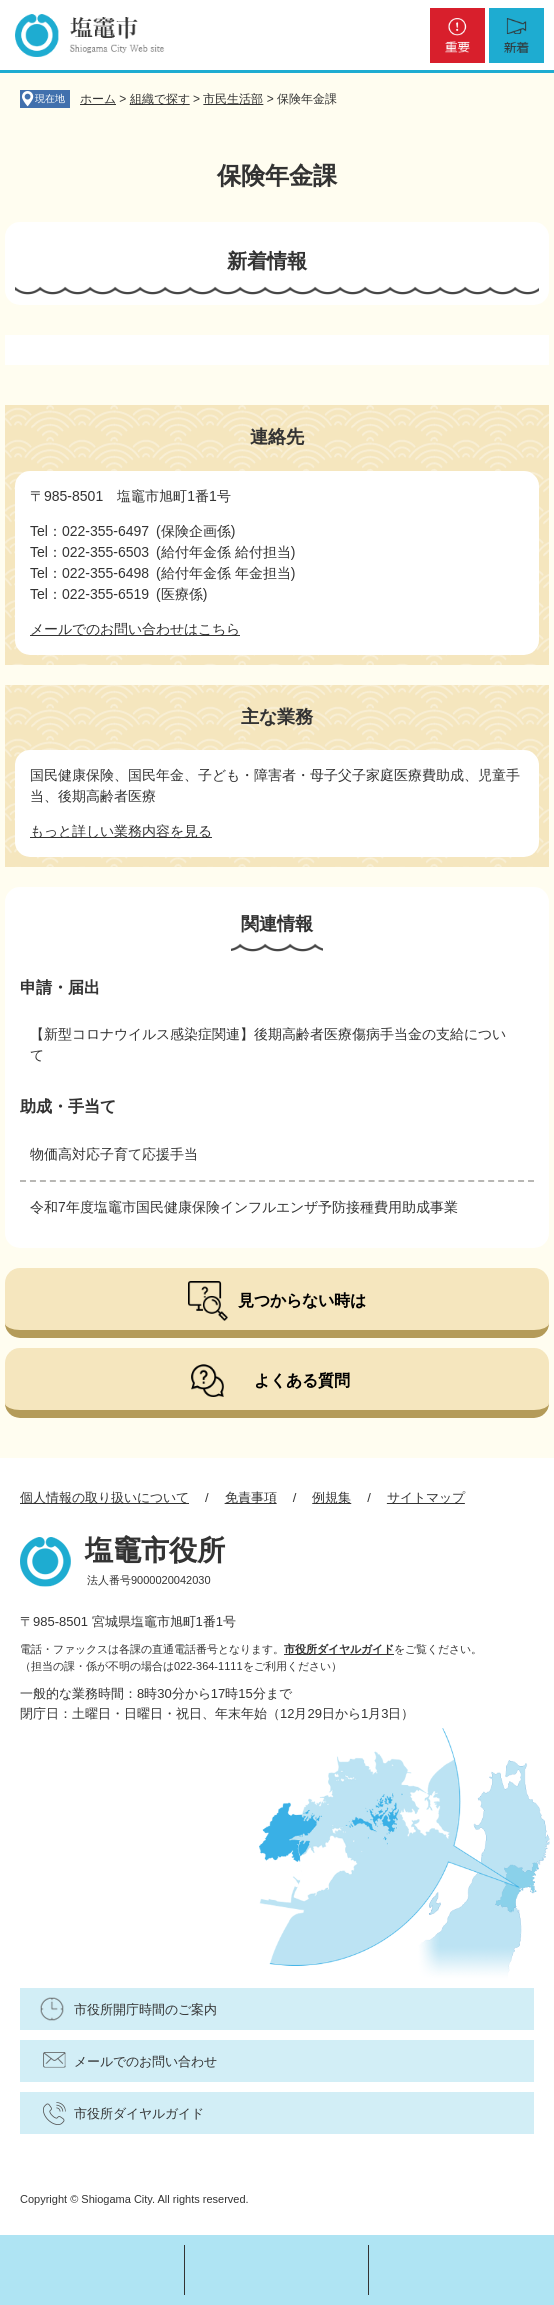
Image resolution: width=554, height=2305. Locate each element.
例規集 (331, 1497)
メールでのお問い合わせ (145, 2061)
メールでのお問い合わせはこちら (135, 629)
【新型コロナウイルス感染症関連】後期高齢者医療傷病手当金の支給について (268, 1044)
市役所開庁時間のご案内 (145, 2009)
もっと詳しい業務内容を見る (121, 831)
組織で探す (160, 99)
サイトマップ (426, 1497)
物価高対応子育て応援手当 (114, 1154)
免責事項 (251, 1497)
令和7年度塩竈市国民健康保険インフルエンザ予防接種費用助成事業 (244, 1207)
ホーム (98, 99)
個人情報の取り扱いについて (104, 1497)
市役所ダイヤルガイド (339, 1649)
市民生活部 (233, 99)
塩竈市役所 (155, 1550)
